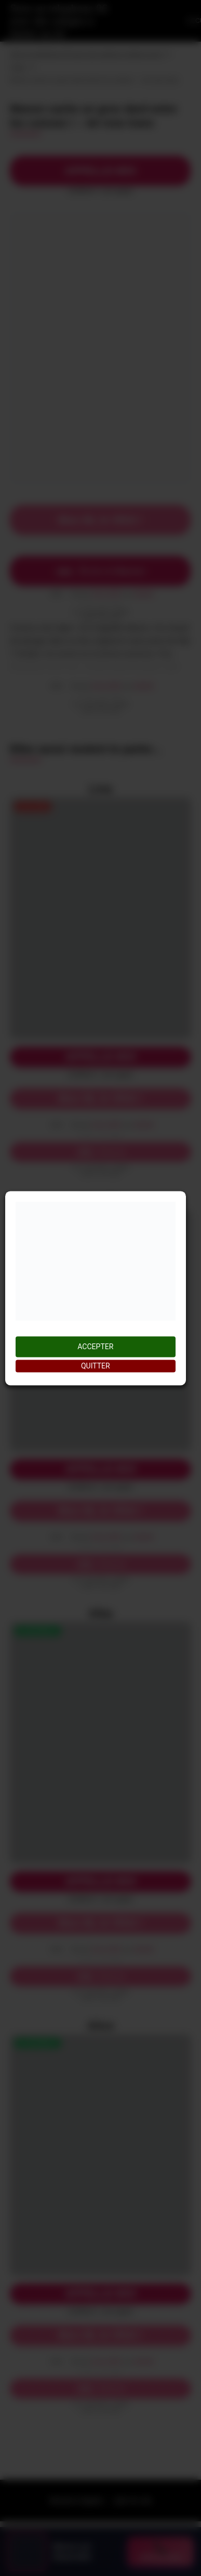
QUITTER (95, 1366)
